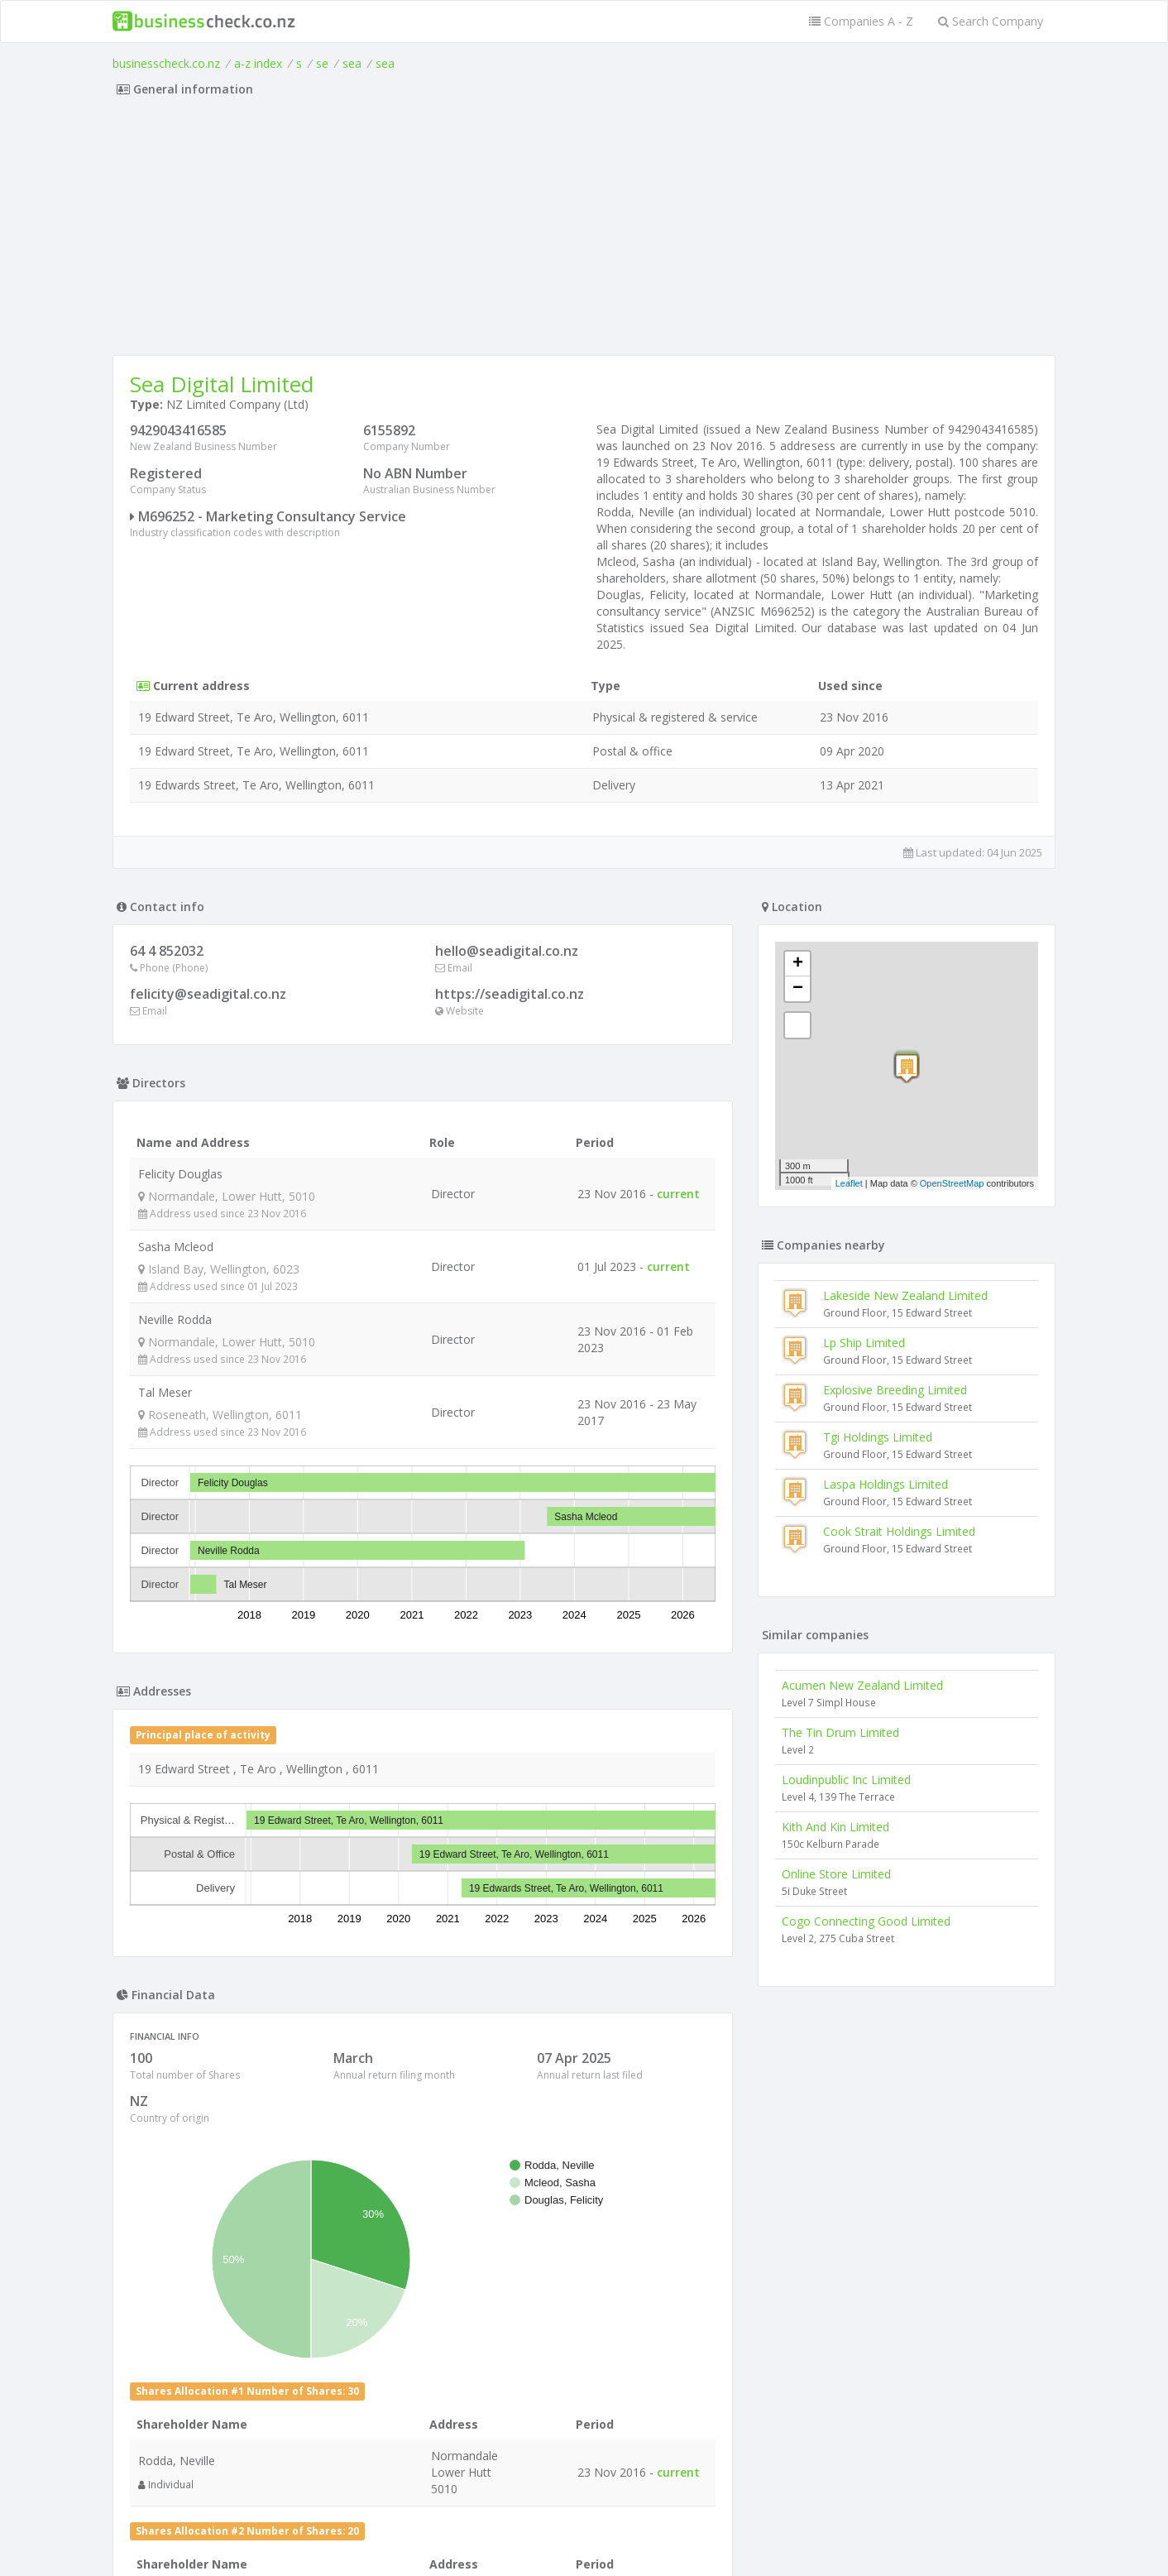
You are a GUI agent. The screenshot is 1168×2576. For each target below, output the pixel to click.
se (322, 63)
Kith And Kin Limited (835, 1827)
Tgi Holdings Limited (877, 1437)
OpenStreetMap (952, 1183)
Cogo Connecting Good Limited (866, 1921)
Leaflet (849, 1183)
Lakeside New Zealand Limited (905, 1295)
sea (351, 63)
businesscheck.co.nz (166, 63)
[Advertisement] (584, 231)
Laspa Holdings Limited (885, 1484)
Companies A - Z (861, 21)
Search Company (990, 21)
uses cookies (490, 2544)
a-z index (258, 63)
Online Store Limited (836, 1874)
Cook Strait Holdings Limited (899, 1531)
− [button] (797, 988)
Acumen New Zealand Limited (862, 1685)
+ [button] (797, 964)
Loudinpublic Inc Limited (846, 1779)
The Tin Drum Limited (840, 1732)
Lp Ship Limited (864, 1342)
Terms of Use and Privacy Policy (584, 2531)
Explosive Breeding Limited (895, 1390)
